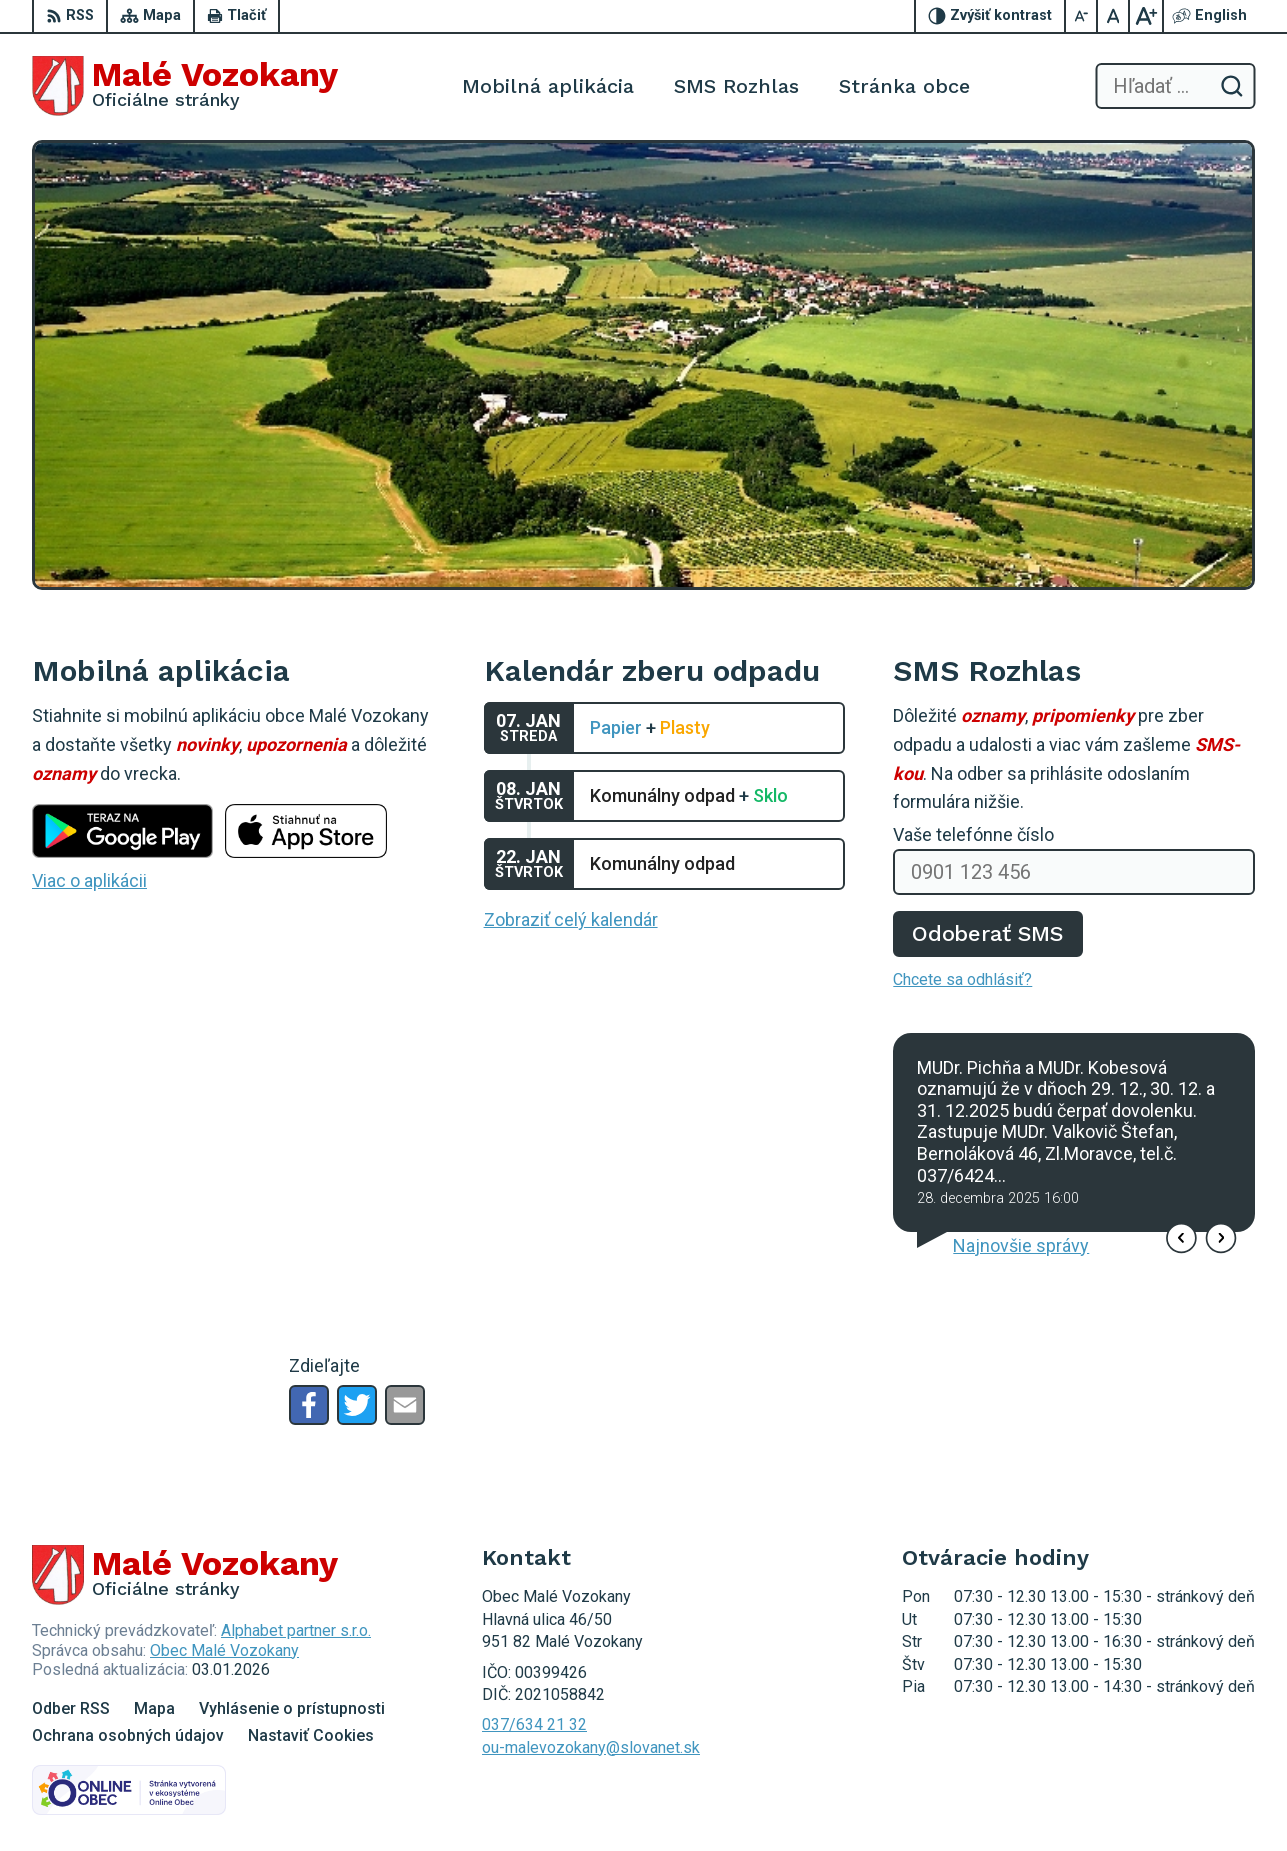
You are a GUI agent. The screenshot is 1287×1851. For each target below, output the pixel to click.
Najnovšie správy (1021, 1245)
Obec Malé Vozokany (224, 1650)
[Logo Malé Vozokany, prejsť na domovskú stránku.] (185, 86)
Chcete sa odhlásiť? (962, 979)
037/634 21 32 (534, 1724)
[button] (1181, 1237)
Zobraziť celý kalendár (571, 919)
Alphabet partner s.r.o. (296, 1630)
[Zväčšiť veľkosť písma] (1146, 16)
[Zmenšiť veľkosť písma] (1082, 16)
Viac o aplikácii (89, 880)
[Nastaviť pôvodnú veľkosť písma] (1114, 16)
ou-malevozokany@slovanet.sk (591, 1747)
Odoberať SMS (988, 933)
